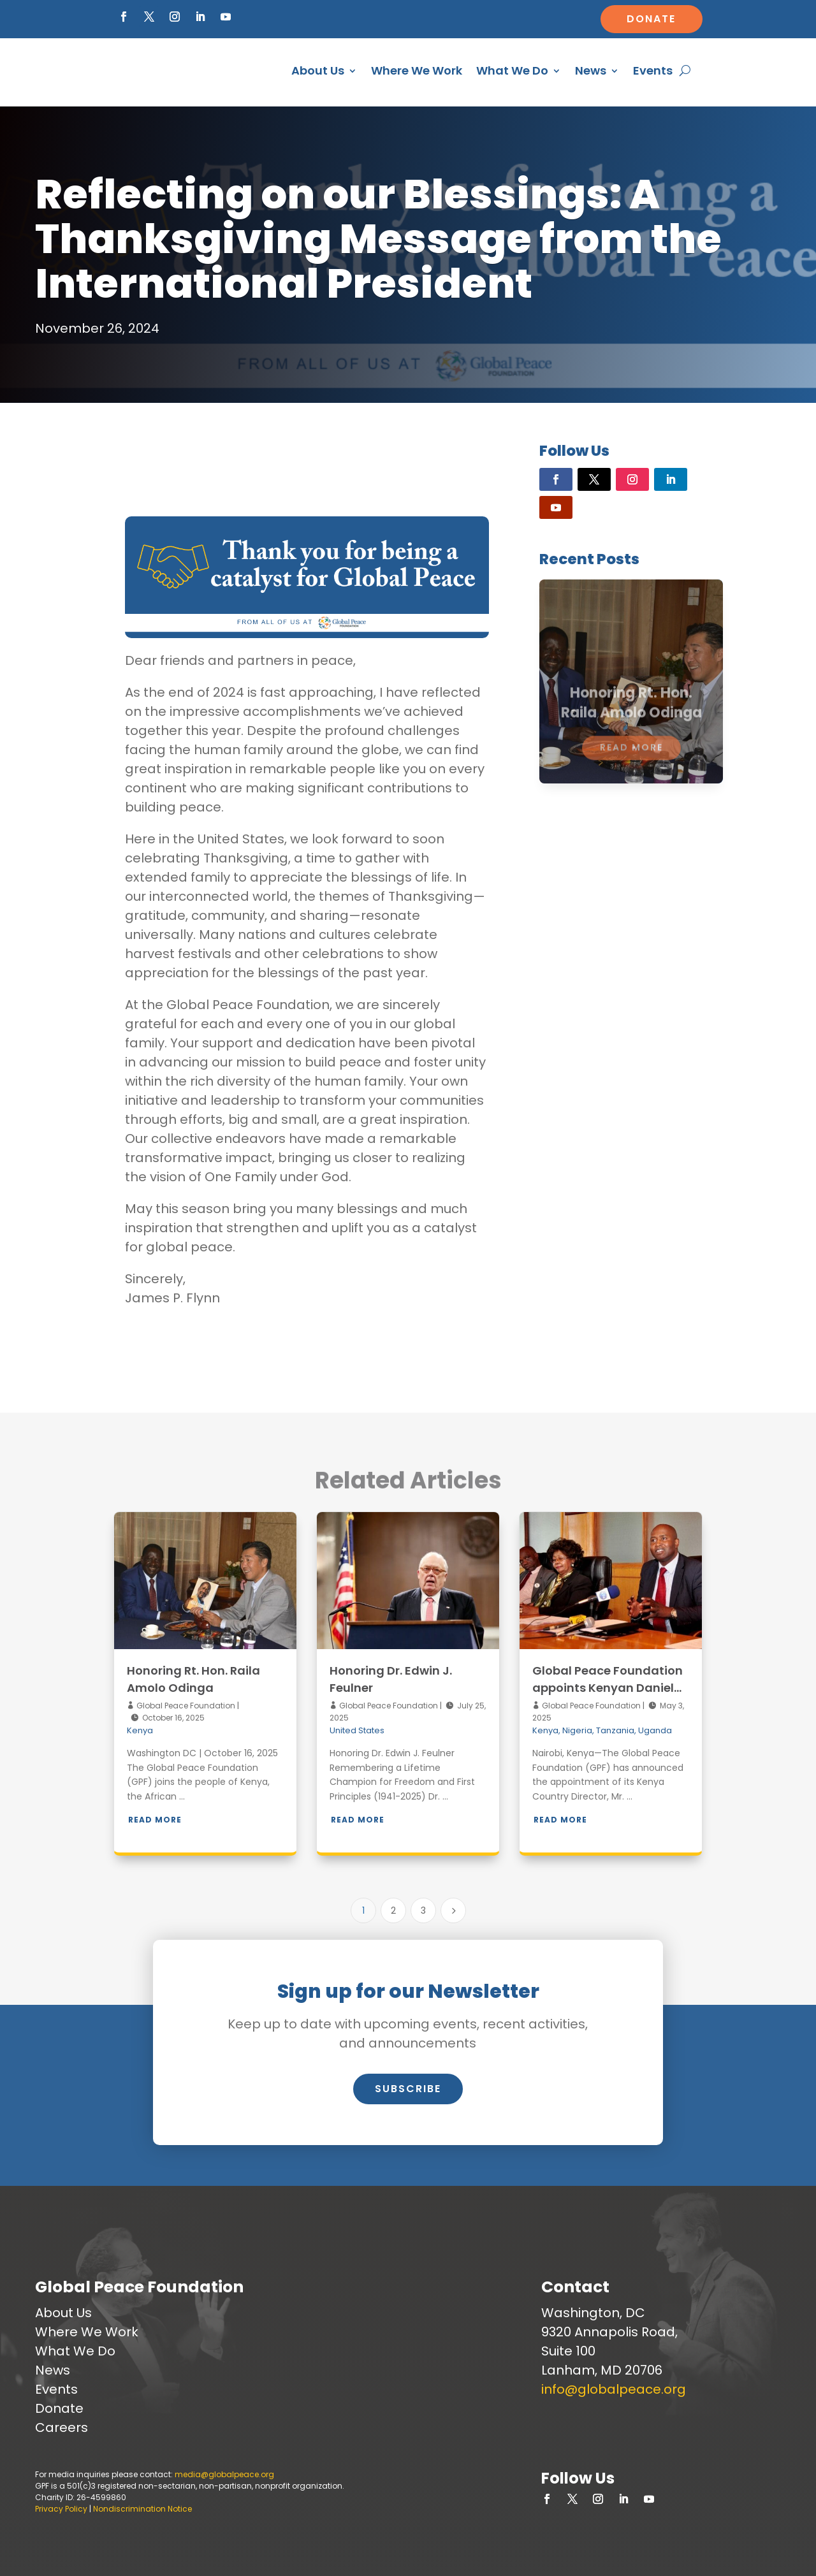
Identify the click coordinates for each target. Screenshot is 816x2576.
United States (357, 1730)
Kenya (140, 1730)
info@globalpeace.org (613, 2389)
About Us (317, 70)
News (590, 70)
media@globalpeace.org (224, 2474)
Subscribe (408, 2088)
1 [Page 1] (363, 1910)
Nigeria (577, 1730)
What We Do (512, 70)
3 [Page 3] (423, 1910)
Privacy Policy (61, 2508)
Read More (155, 1819)
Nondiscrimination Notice (142, 2508)
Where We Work (416, 70)
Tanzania (615, 1730)
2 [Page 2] (393, 1910)
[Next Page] (453, 1910)
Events (653, 70)
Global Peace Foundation (185, 1705)
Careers (61, 2427)
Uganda (655, 1730)
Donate (651, 18)
